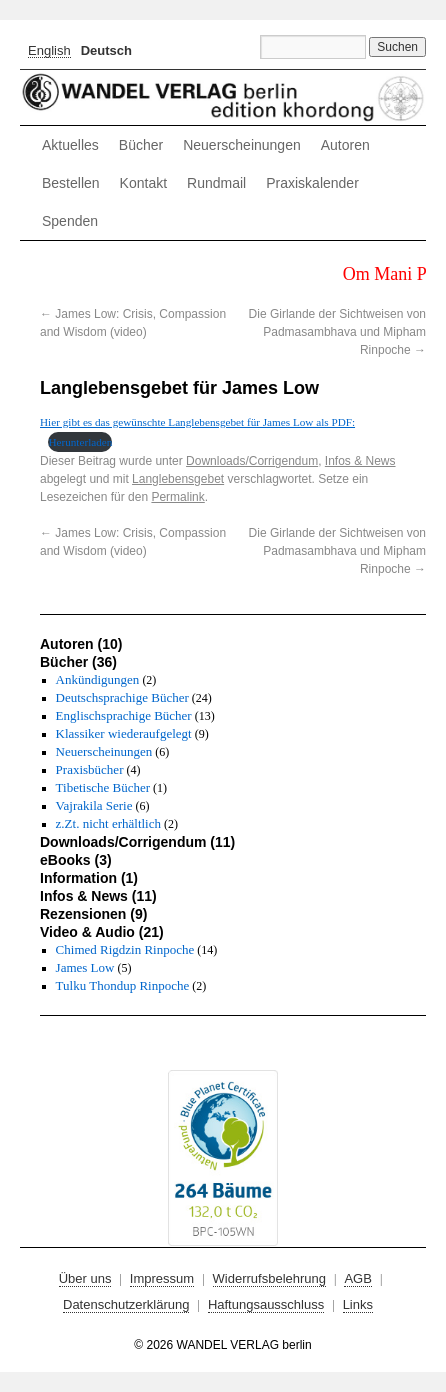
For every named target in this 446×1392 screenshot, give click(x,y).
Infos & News (360, 461)
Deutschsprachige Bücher (122, 697)
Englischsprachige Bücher (124, 715)
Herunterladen (80, 442)
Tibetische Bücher (103, 787)
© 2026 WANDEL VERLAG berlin (222, 1345)
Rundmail (216, 183)
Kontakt (143, 183)
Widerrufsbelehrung (269, 1278)
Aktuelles (70, 145)
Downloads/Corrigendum (252, 461)
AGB (357, 1278)
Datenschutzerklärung (126, 1304)
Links (358, 1304)
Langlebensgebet (178, 479)
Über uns (85, 1278)
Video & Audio (87, 932)
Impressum (162, 1278)
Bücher (141, 145)
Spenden (70, 221)
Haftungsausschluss (266, 1304)
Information (78, 878)
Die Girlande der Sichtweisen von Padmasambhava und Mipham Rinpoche (337, 332)
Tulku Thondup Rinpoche (123, 985)
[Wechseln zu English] (49, 50)
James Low (85, 967)
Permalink (177, 497)
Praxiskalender (312, 183)
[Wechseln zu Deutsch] (106, 50)
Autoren (345, 145)
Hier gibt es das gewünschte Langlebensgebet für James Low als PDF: (197, 422)
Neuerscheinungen (242, 145)
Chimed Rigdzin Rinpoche (125, 949)
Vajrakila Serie (94, 805)
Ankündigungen (98, 679)
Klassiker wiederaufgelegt (124, 733)
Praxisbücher (90, 769)
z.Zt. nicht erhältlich (108, 823)
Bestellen (71, 183)
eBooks (65, 860)
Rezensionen (83, 914)
